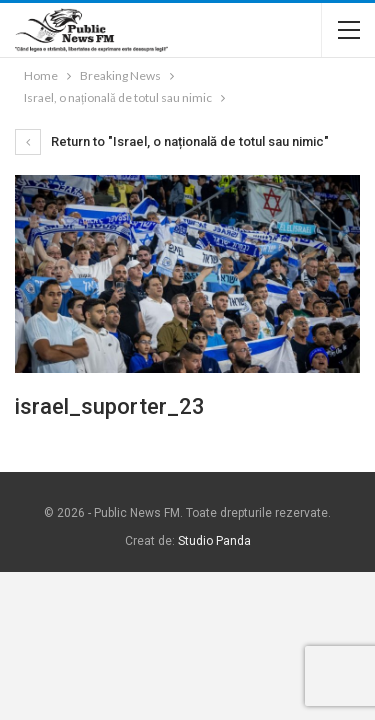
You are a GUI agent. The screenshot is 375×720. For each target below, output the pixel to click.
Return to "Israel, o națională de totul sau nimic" (172, 141)
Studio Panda (214, 541)
